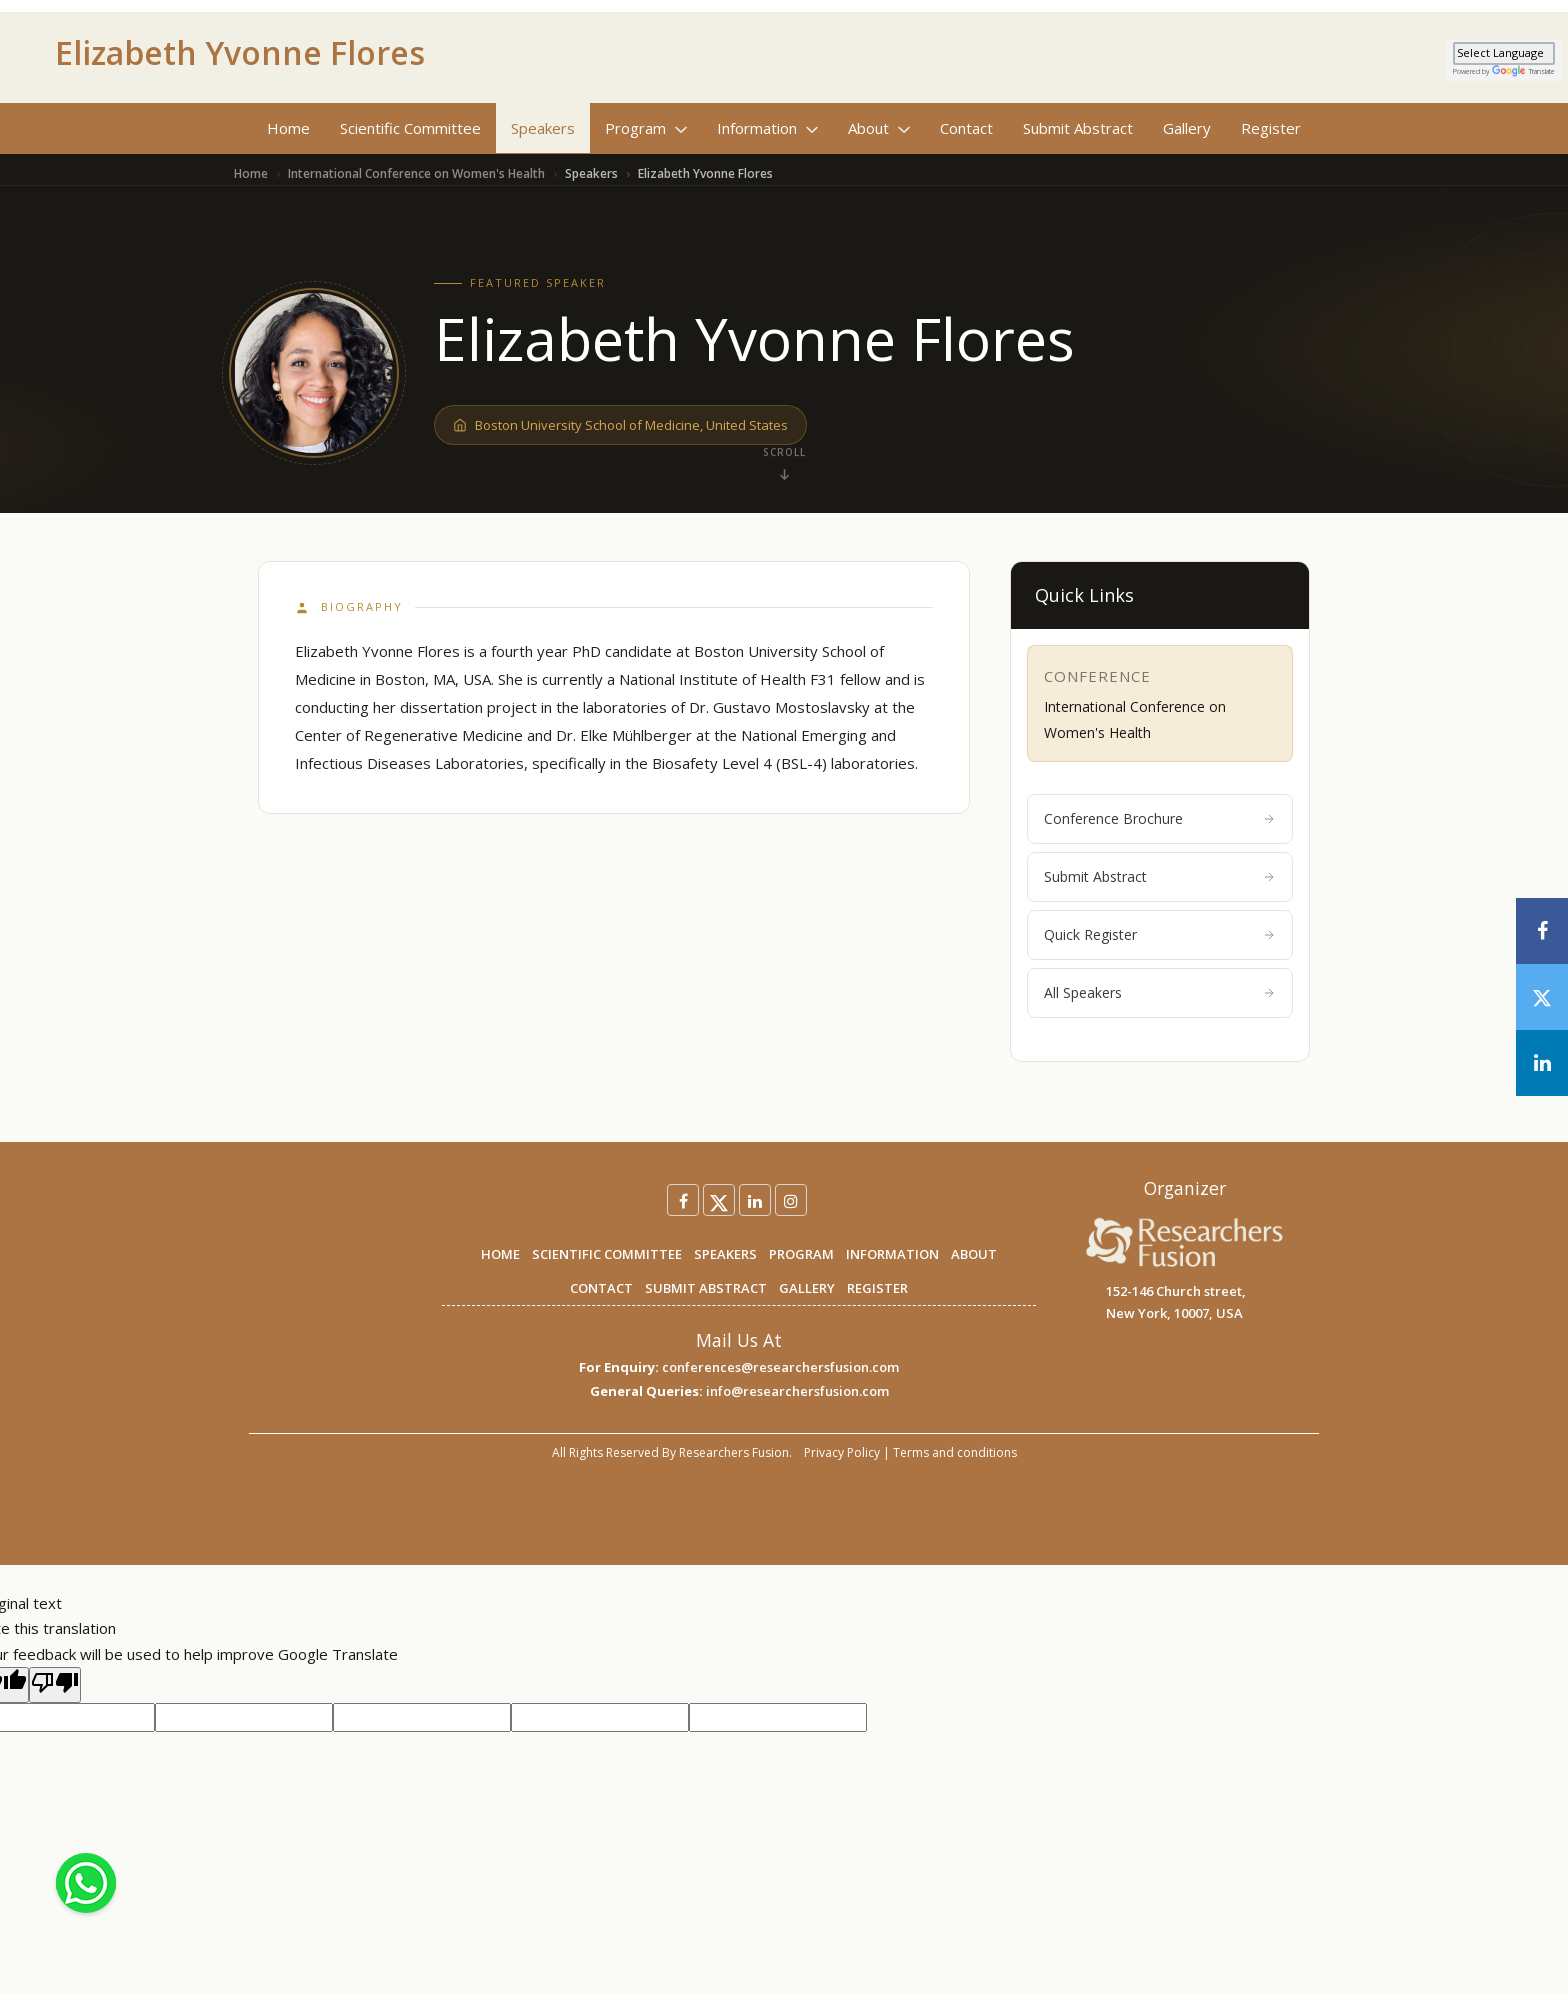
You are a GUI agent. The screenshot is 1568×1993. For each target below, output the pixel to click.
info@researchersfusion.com (797, 1391)
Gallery (1187, 128)
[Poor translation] (55, 1685)
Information (767, 128)
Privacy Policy (842, 1452)
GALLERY (807, 1288)
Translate (1523, 71)
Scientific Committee (410, 128)
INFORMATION (892, 1254)
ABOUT (974, 1254)
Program (646, 128)
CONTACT (601, 1288)
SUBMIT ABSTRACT (706, 1288)
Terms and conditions (955, 1452)
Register (1271, 128)
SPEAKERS (725, 1254)
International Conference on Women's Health (416, 173)
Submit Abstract (1078, 128)
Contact (966, 128)
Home (288, 128)
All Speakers (1160, 992)
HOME (500, 1254)
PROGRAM (801, 1254)
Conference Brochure (1160, 818)
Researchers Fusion (734, 1452)
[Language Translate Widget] (1504, 53)
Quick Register (1160, 934)
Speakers (543, 128)
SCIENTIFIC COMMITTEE (607, 1254)
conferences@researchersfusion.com (780, 1367)
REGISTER (877, 1288)
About (879, 128)
